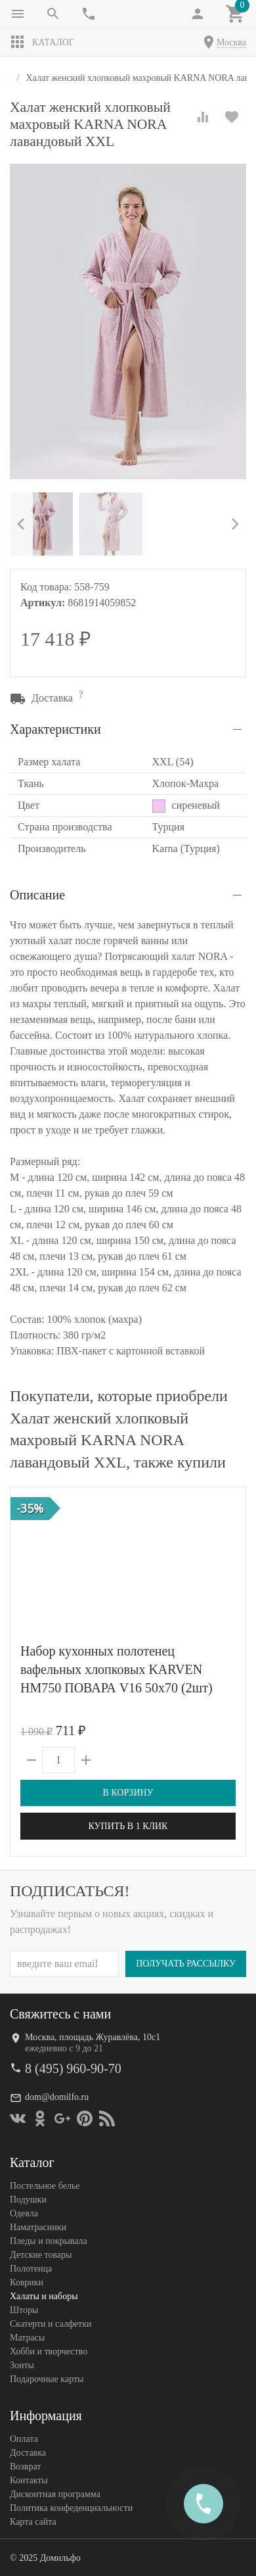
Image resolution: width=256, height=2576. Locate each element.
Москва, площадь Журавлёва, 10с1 (92, 2037)
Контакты (29, 2480)
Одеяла (24, 2213)
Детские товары (41, 2255)
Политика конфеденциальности (71, 2508)
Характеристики (55, 729)
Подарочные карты (46, 2379)
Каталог (42, 42)
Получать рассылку (186, 1963)
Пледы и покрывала (48, 2241)
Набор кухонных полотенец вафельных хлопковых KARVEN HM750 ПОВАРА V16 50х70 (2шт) (116, 1669)
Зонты (22, 2365)
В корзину (127, 1793)
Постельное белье (45, 2186)
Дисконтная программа (55, 2494)
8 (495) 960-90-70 (73, 2068)
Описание (37, 895)
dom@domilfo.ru (57, 2097)
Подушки (28, 2200)
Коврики (26, 2282)
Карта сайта (33, 2522)
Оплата (24, 2439)
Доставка (28, 2453)
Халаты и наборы (44, 2296)
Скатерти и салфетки (50, 2324)
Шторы (24, 2310)
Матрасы (27, 2338)
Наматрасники (38, 2227)
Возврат (25, 2466)
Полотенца (31, 2269)
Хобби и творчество (48, 2351)
